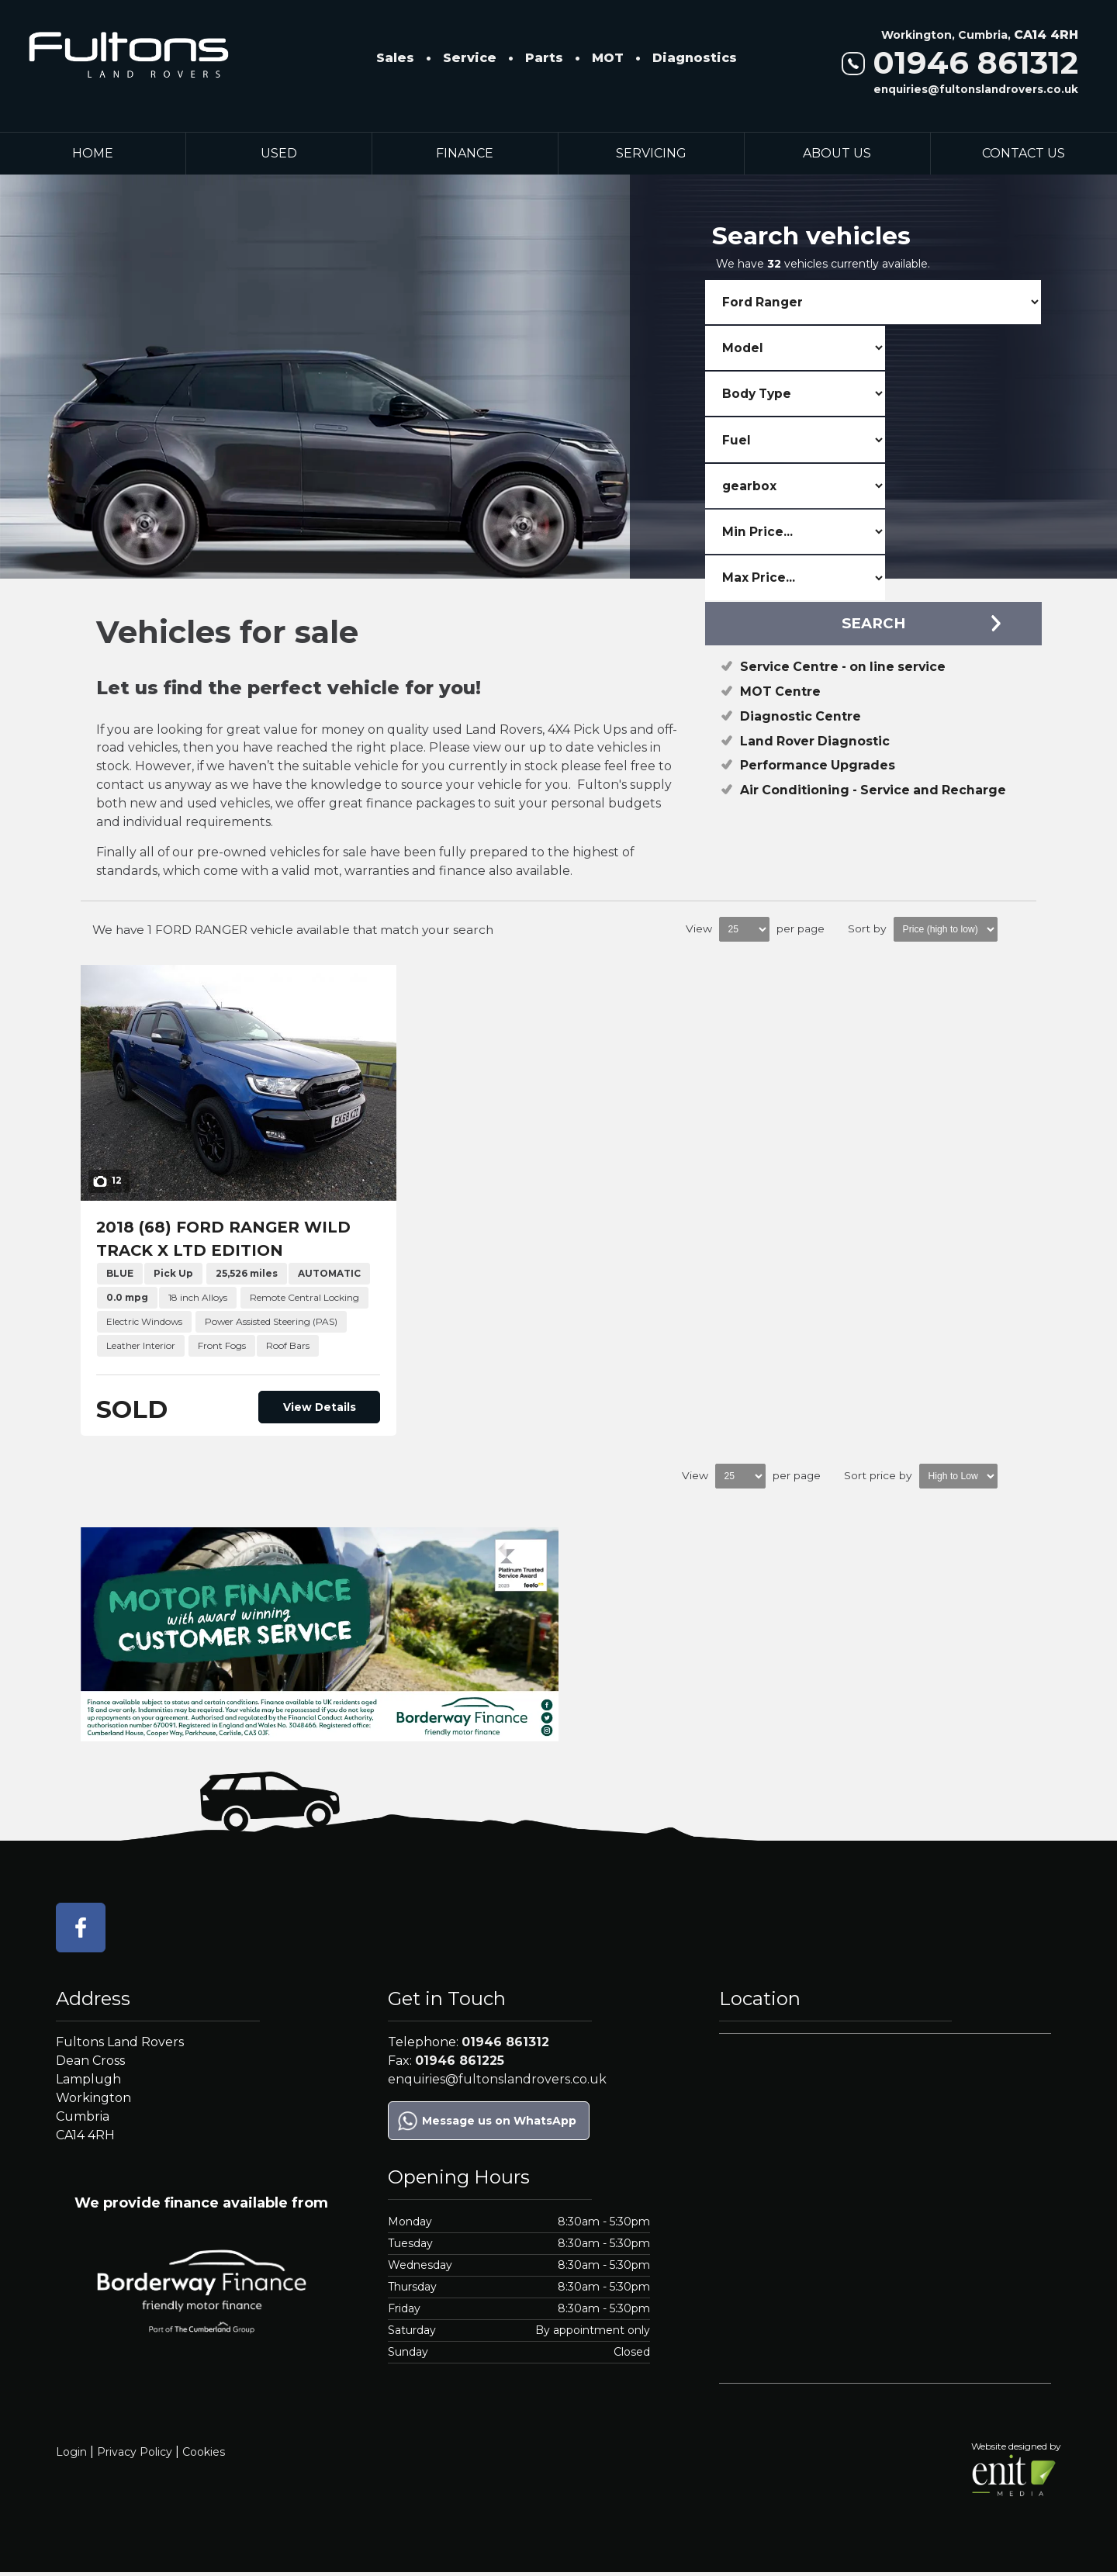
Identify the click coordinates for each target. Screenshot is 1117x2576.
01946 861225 (459, 2063)
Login (71, 2455)
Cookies (203, 2455)
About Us (837, 153)
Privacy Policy (134, 2455)
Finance (464, 153)
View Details (326, 1410)
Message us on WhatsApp (499, 2124)
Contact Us (1023, 153)
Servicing (651, 153)
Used (279, 153)
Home (92, 153)
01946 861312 (960, 62)
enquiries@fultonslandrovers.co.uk (975, 89)
